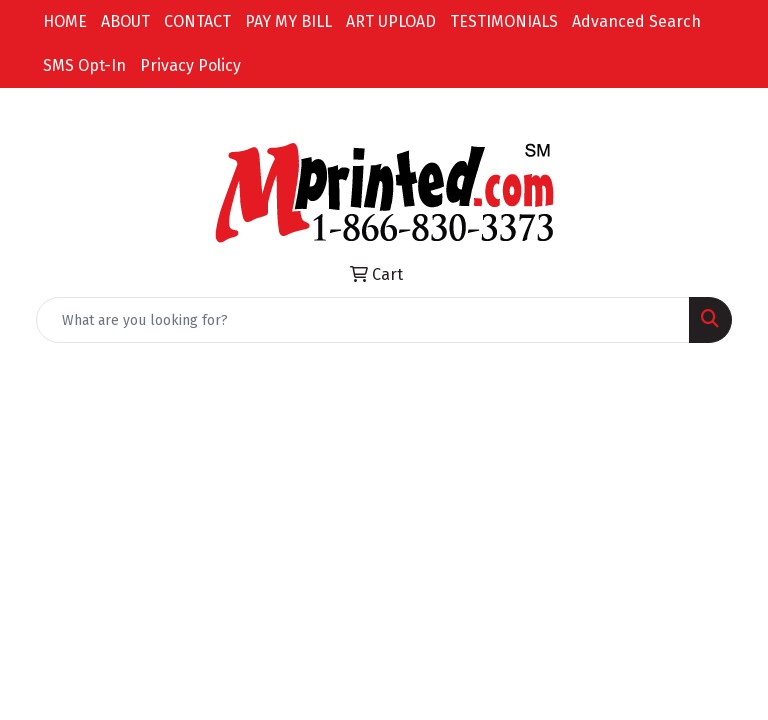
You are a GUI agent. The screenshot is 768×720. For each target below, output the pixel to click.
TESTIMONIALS (504, 21)
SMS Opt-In (84, 65)
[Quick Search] (363, 320)
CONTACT (197, 21)
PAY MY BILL (288, 21)
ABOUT (125, 21)
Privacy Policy (190, 65)
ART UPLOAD (391, 21)
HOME (65, 21)
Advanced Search (636, 21)
